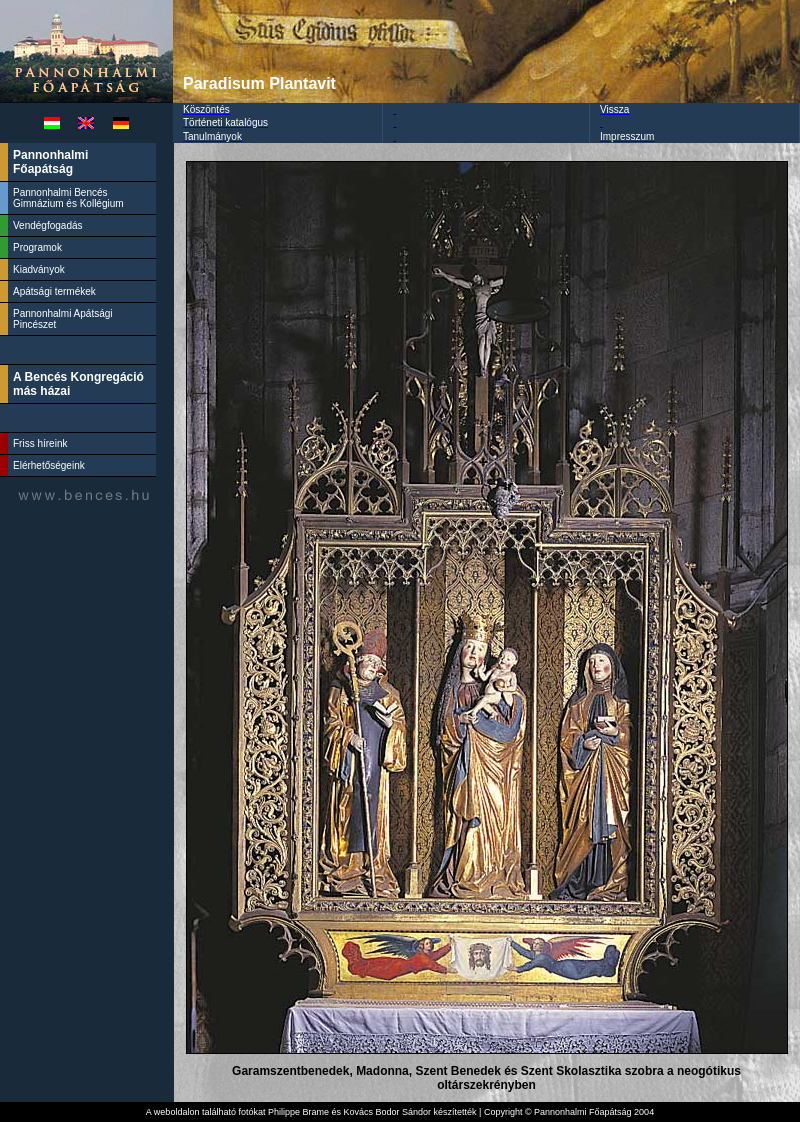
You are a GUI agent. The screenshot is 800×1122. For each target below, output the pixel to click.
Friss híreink (40, 443)
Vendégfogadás (48, 225)
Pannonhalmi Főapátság (50, 162)
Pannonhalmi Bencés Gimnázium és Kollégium (69, 198)
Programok (37, 247)
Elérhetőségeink (49, 465)
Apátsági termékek (54, 291)
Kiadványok (39, 269)
